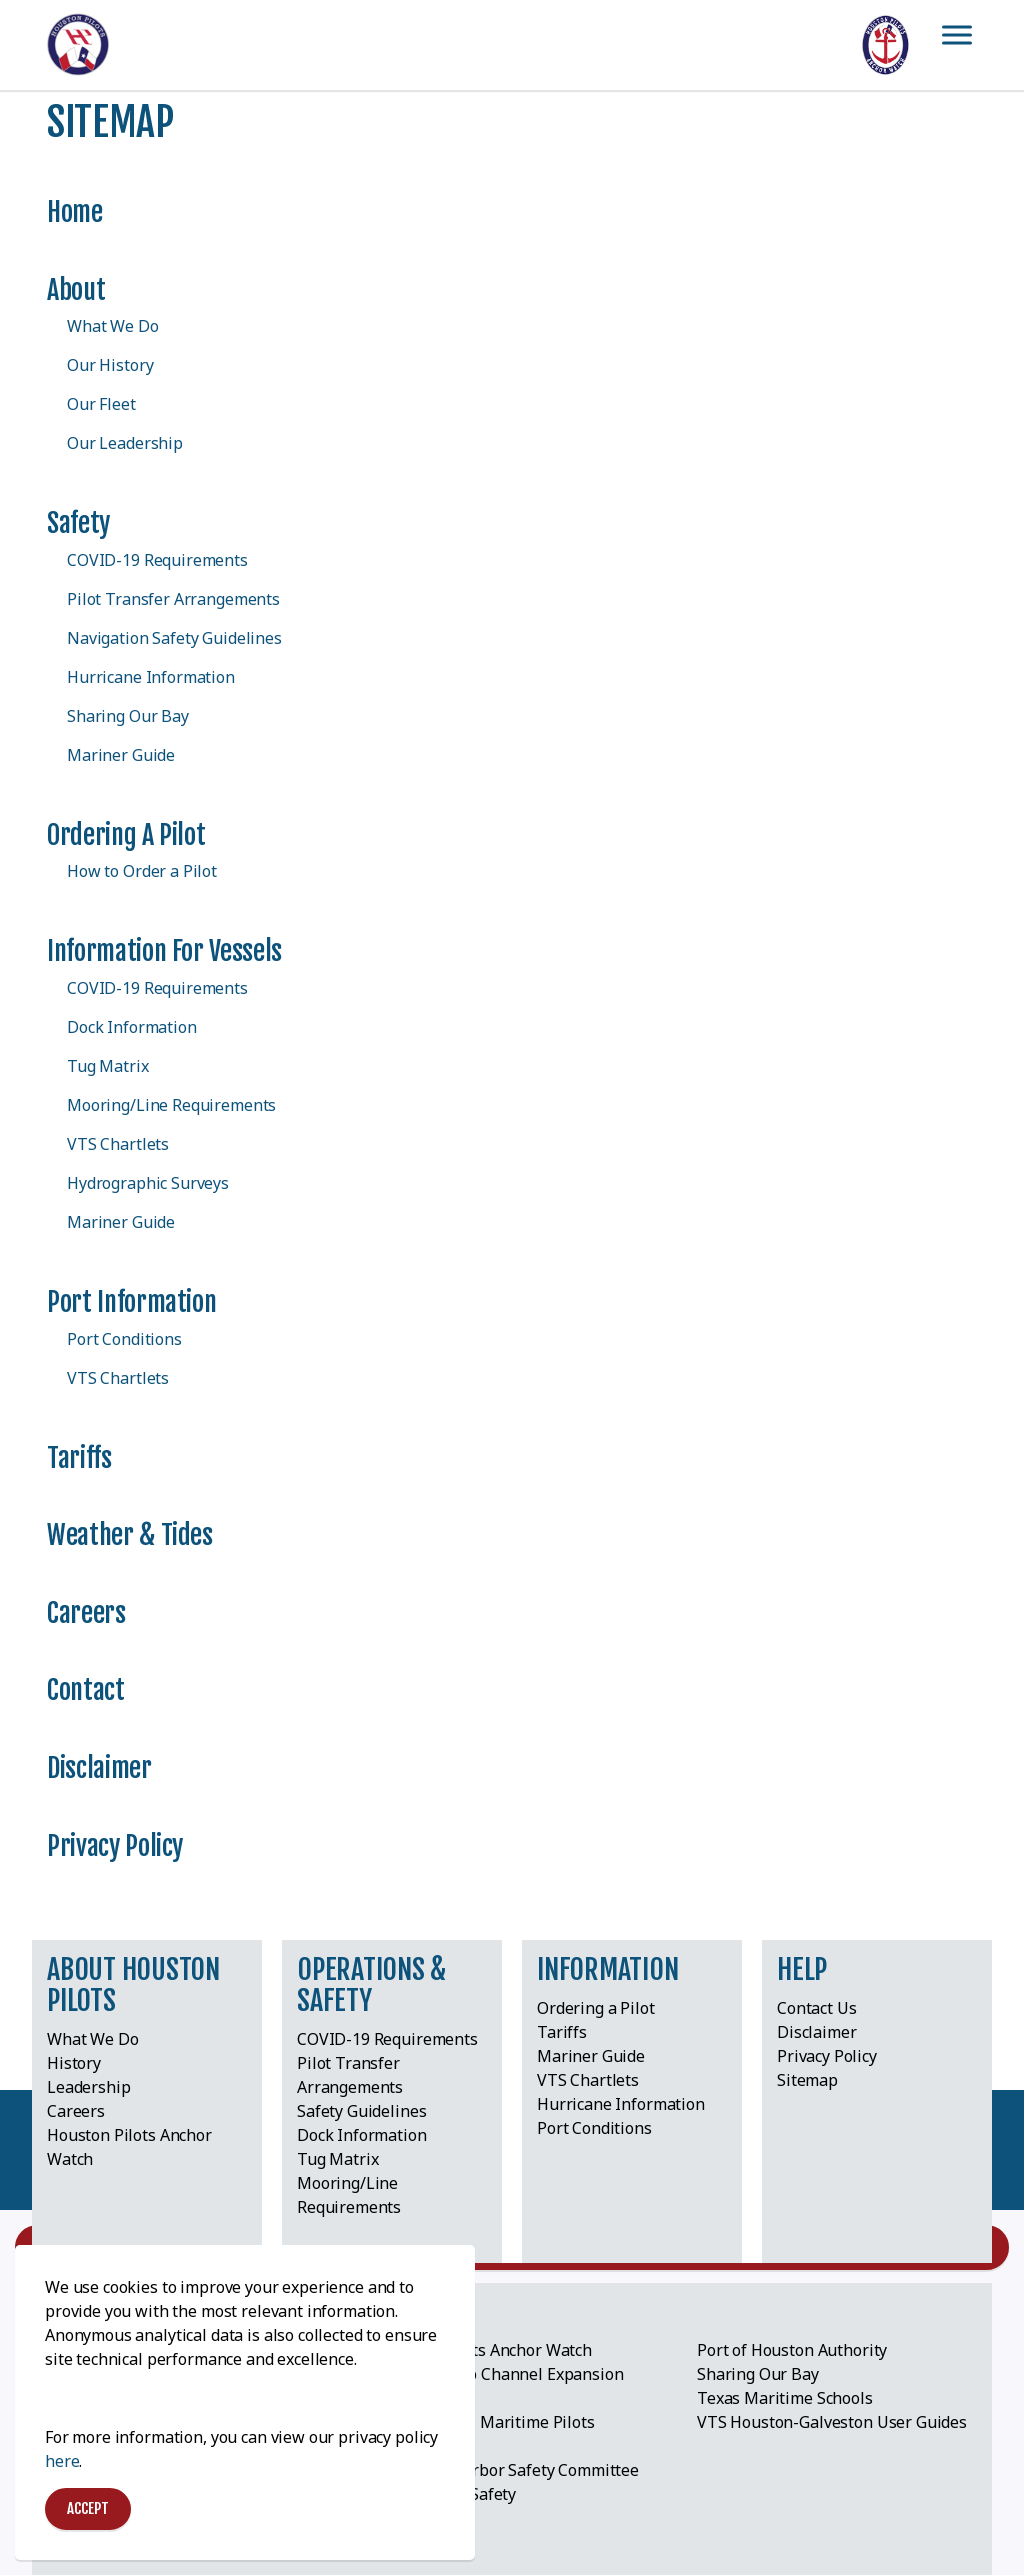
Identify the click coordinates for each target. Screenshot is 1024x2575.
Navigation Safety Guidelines (174, 638)
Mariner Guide (121, 755)
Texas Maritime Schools (785, 2398)
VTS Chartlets (118, 1144)
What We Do (113, 326)
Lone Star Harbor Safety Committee (508, 2470)
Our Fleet (101, 404)
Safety (78, 523)
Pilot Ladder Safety (446, 2494)
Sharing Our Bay (128, 716)
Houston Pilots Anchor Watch (484, 2350)
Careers (86, 1613)
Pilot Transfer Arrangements (173, 599)
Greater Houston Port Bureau (156, 2375)
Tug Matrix (108, 1066)
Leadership (89, 2087)
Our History (110, 365)
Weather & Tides (130, 1535)
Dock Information (132, 1027)
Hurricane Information (151, 677)
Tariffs (79, 1458)
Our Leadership (125, 443)
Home (75, 212)
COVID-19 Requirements (157, 560)
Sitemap (807, 2080)
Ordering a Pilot (126, 835)
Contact (86, 1690)
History (74, 2063)
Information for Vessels (164, 951)
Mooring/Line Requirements (171, 1105)
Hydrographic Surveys (148, 1183)
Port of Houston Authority (792, 2350)
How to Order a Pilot (142, 871)
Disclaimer (99, 1768)
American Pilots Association (149, 2351)
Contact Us (817, 2008)
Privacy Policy (115, 1846)
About (76, 290)
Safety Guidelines (361, 2111)
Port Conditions (124, 1339)
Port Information (131, 1302)
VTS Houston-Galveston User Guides (832, 2422)
